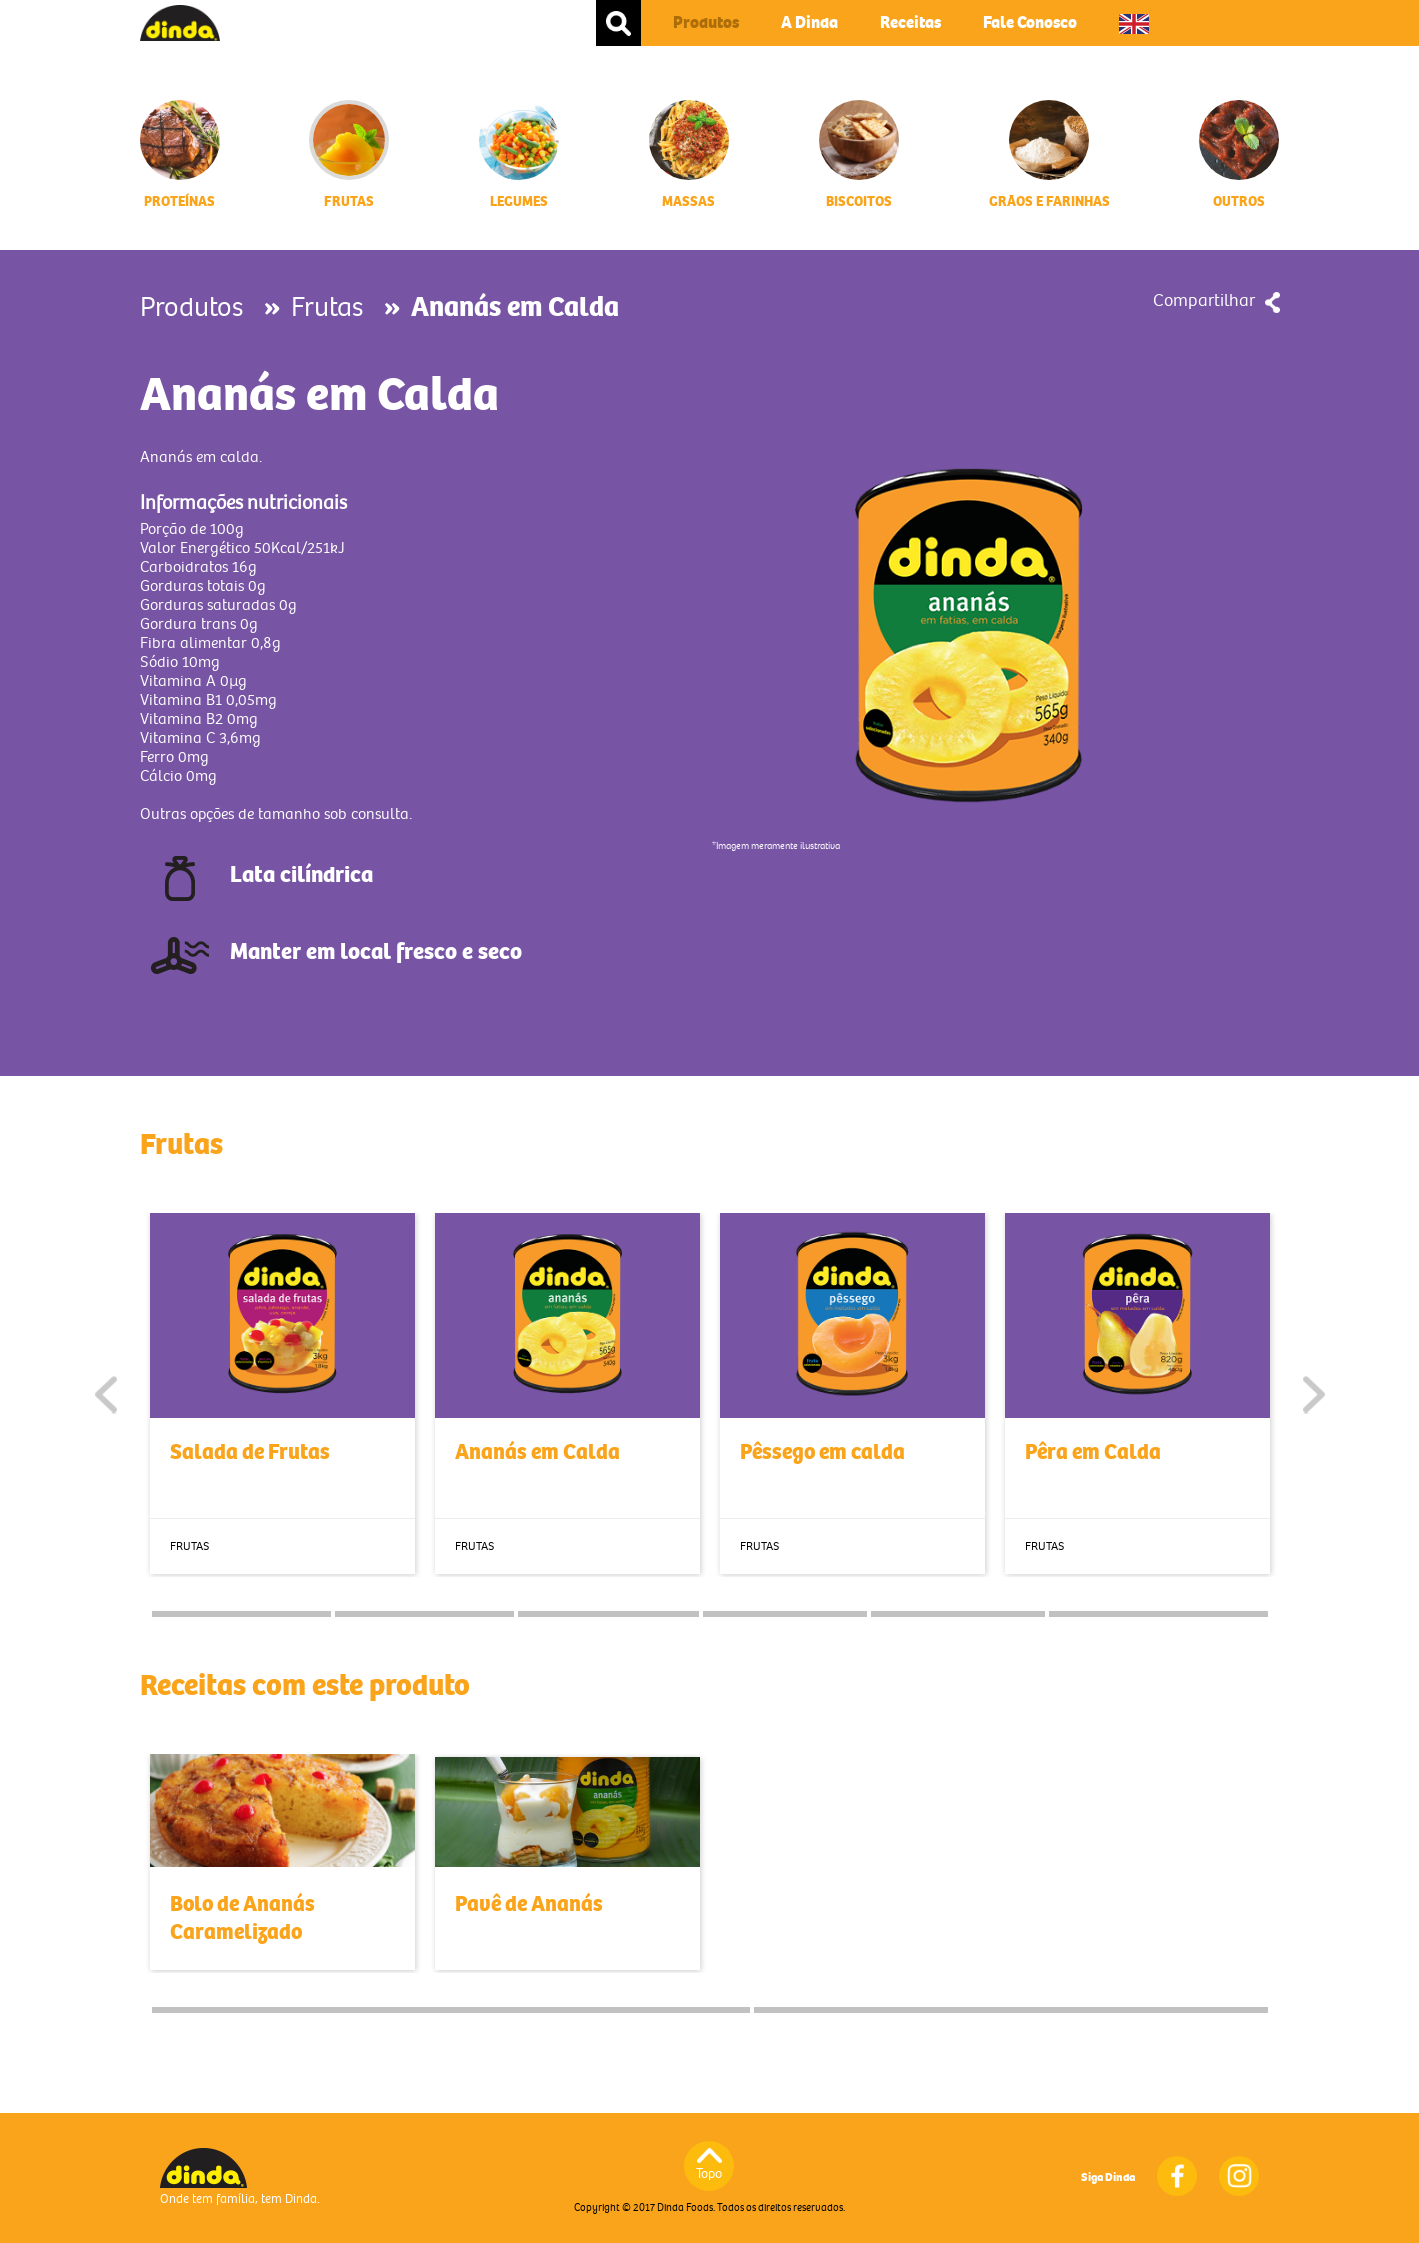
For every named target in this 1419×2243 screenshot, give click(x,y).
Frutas (327, 307)
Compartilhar (1204, 300)
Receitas (910, 22)
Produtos (706, 22)
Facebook (1177, 2176)
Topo (709, 2173)
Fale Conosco (1030, 22)
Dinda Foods (180, 23)
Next (1314, 1394)
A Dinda (809, 22)
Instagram (1239, 2176)
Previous (106, 1394)
